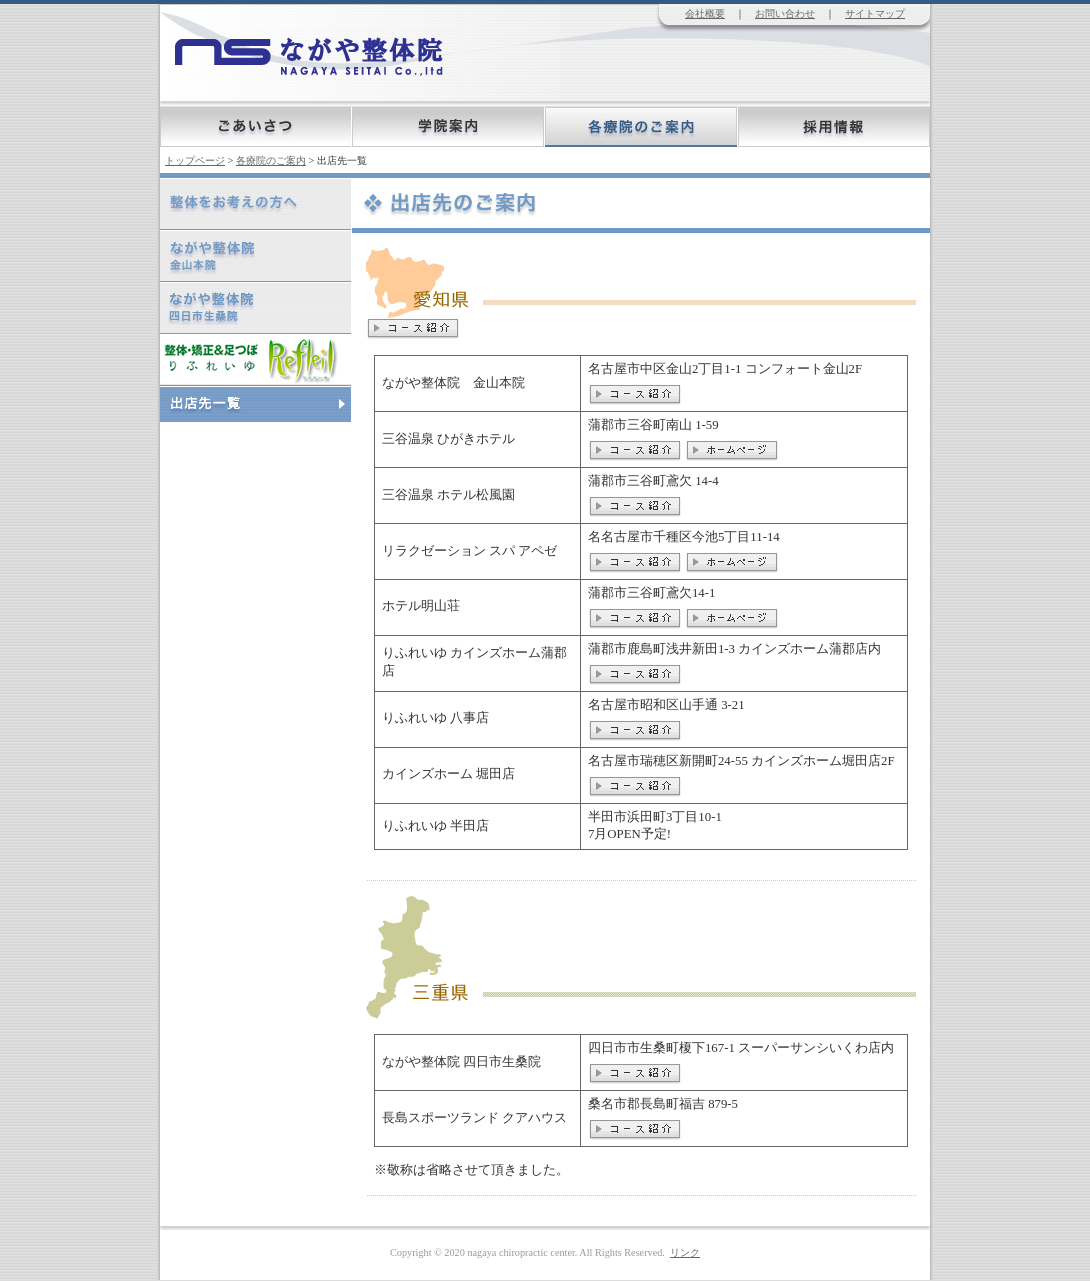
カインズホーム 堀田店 (448, 774)
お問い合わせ (785, 13)
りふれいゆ (162, 334)
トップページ (195, 160)
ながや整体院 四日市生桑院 (461, 1062)
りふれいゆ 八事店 (435, 718)
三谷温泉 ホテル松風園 (448, 495)
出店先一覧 (162, 386)
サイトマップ (875, 13)
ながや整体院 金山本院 (453, 383)
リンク (685, 1252)
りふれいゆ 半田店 (435, 826)
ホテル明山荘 (421, 606)
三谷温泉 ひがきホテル (448, 439)
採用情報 (834, 127)
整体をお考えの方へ (164, 178)
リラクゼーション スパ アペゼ (469, 551)
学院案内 (448, 127)
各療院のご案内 (641, 127)
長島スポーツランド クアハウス (474, 1118)
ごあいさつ (256, 127)
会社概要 (705, 13)
